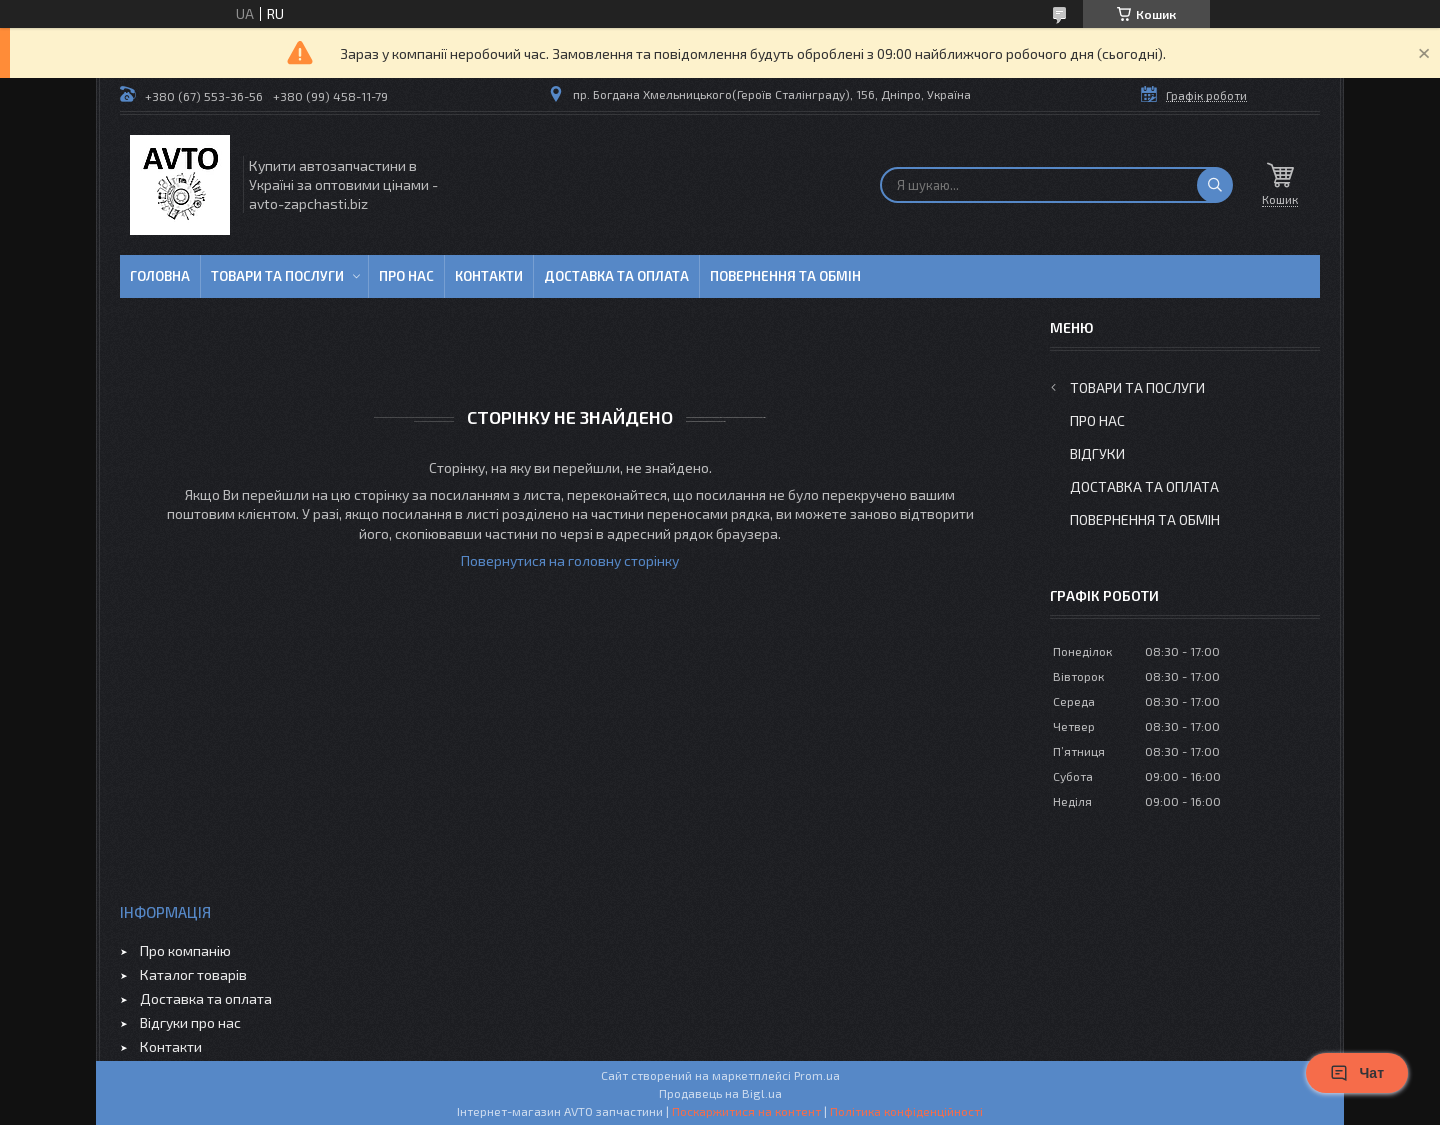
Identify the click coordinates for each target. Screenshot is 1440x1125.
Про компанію (185, 950)
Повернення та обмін (785, 276)
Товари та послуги (277, 276)
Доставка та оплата (616, 276)
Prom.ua (817, 1075)
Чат (1357, 1073)
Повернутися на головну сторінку (570, 560)
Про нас (406, 276)
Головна (160, 276)
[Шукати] (1215, 185)
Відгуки (1097, 453)
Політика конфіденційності (906, 1111)
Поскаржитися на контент (746, 1111)
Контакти (489, 276)
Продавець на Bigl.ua (720, 1093)
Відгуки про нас (190, 1022)
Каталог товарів (193, 974)
